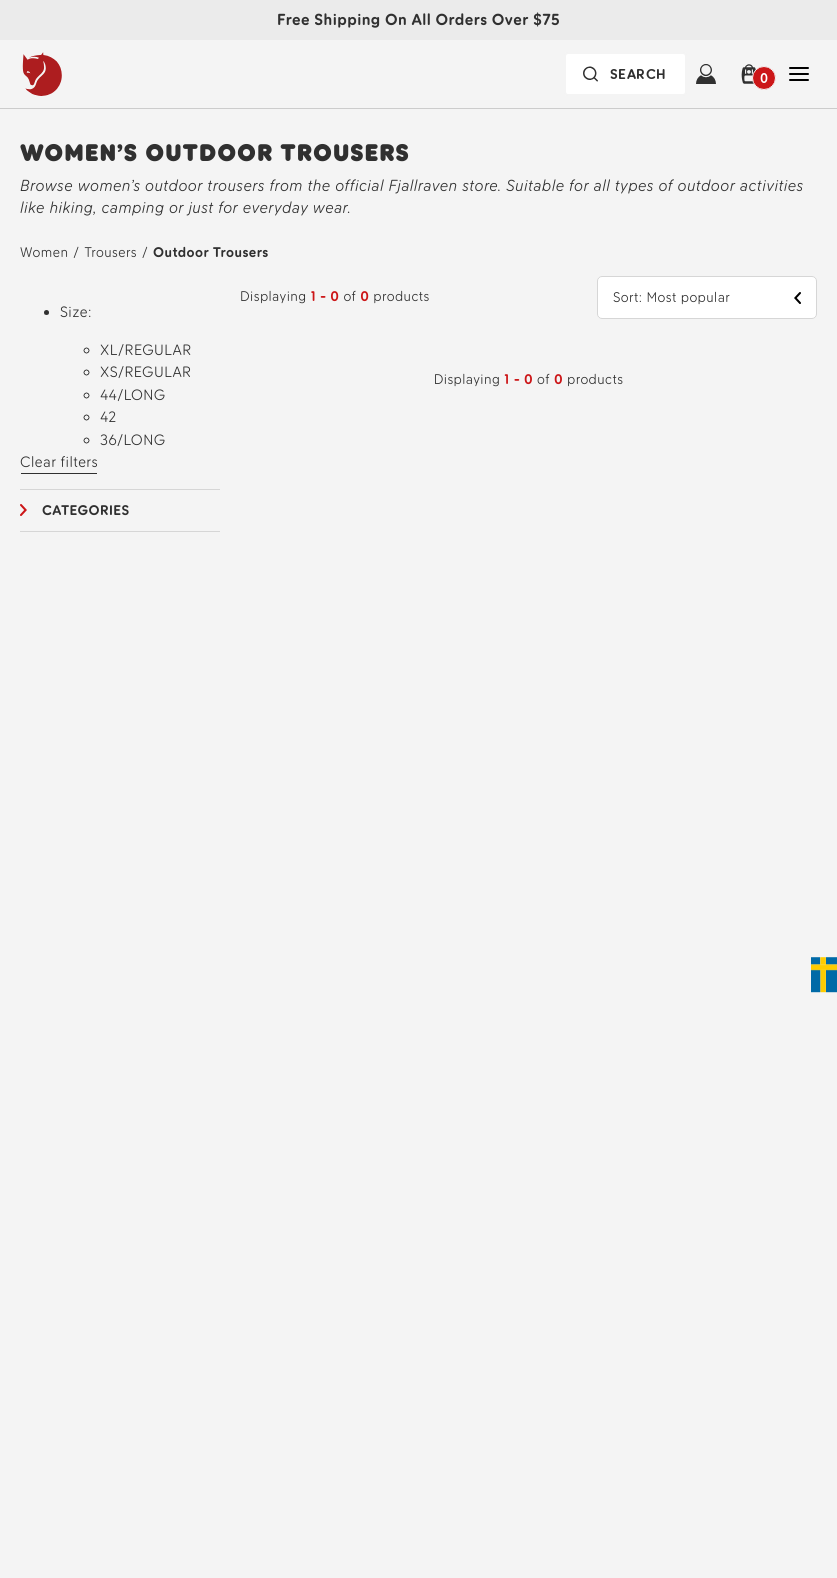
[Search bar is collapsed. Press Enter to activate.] (625, 74)
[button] (752, 74)
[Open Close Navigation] (799, 74)
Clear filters (59, 462)
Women (44, 252)
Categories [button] (86, 510)
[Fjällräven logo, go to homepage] (83, 74)
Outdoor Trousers (211, 252)
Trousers (110, 252)
